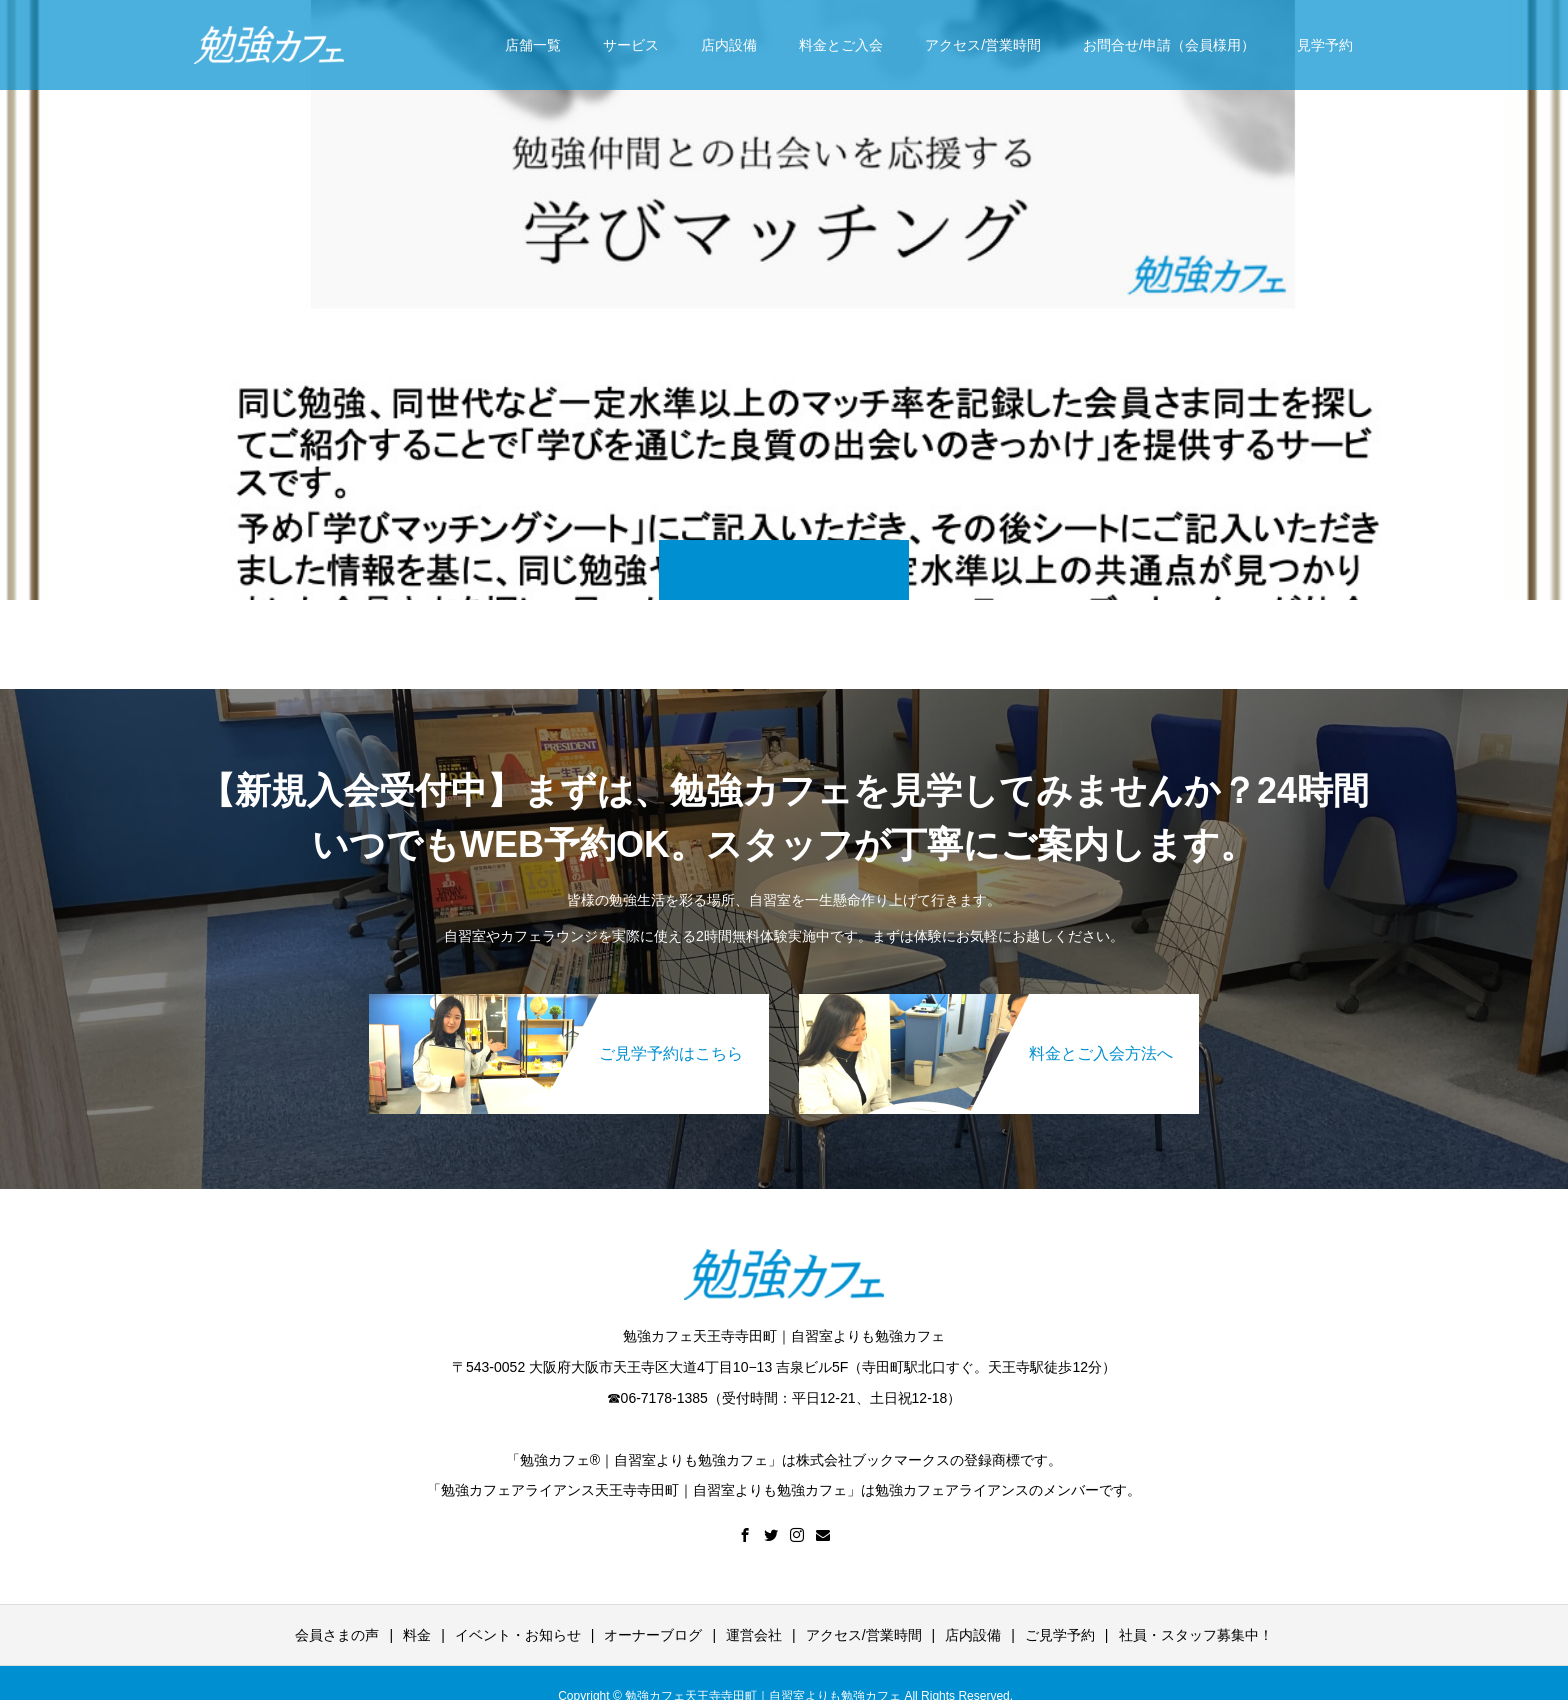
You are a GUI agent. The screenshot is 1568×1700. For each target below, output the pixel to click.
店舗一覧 (533, 45)
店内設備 (729, 45)
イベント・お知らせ (518, 1635)
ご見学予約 (1060, 1635)
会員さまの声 (337, 1635)
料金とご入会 (841, 45)
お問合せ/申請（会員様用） (1169, 45)
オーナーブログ (653, 1635)
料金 (417, 1635)
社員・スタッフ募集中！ (1196, 1635)
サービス (631, 45)
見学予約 (1325, 45)
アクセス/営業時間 (983, 45)
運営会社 (754, 1635)
